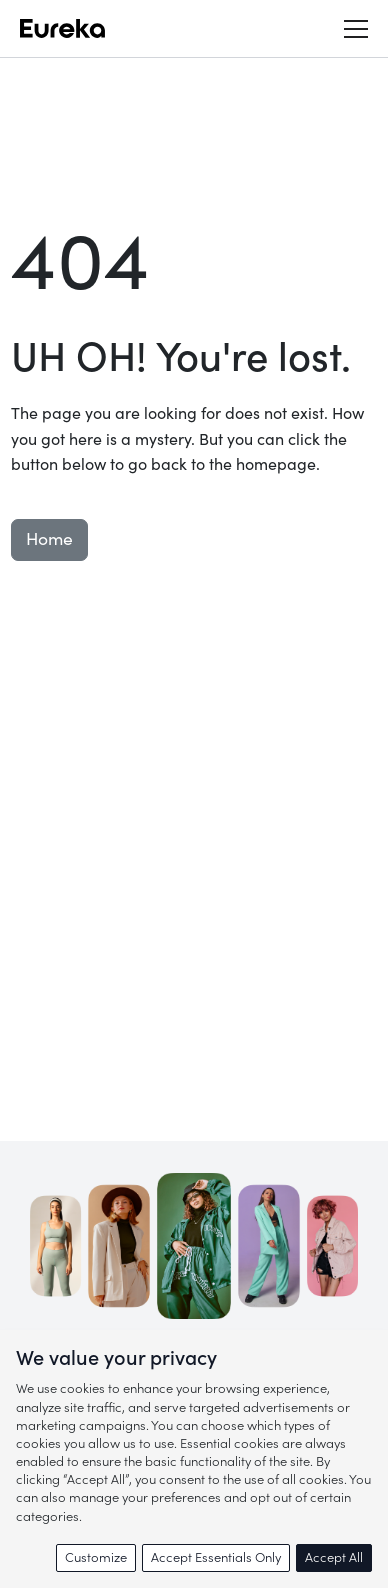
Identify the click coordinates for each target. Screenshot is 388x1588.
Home (49, 539)
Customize (96, 1557)
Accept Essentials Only (216, 1557)
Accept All (334, 1557)
